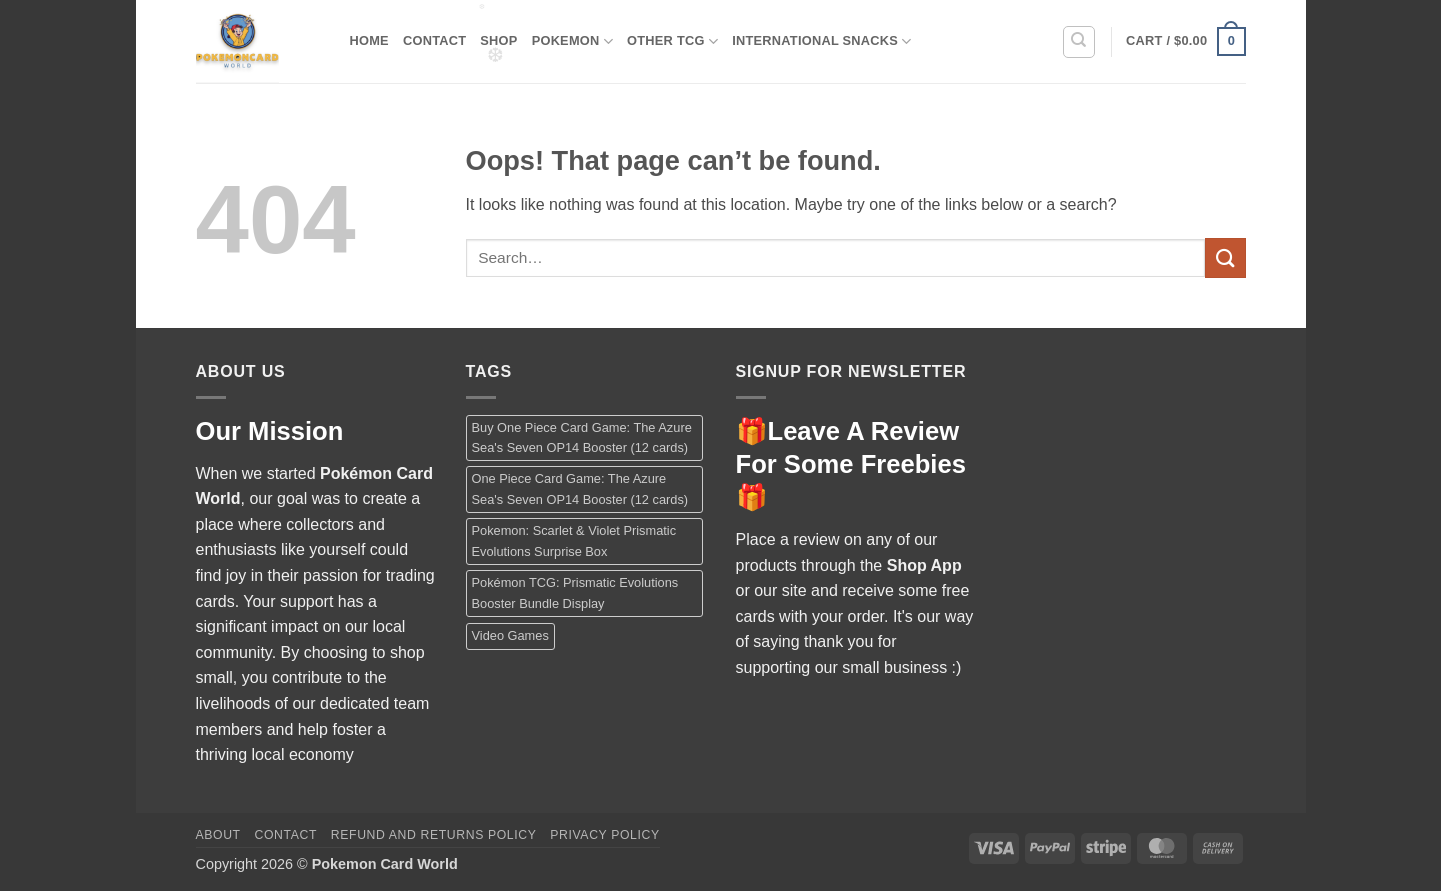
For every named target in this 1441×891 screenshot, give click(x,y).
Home (369, 40)
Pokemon (572, 41)
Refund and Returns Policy (434, 835)
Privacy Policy (604, 835)
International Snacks (821, 41)
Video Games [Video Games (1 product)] (510, 635)
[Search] (1079, 42)
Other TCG (672, 41)
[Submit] (1225, 257)
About (218, 835)
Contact (434, 40)
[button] (1185, 42)
